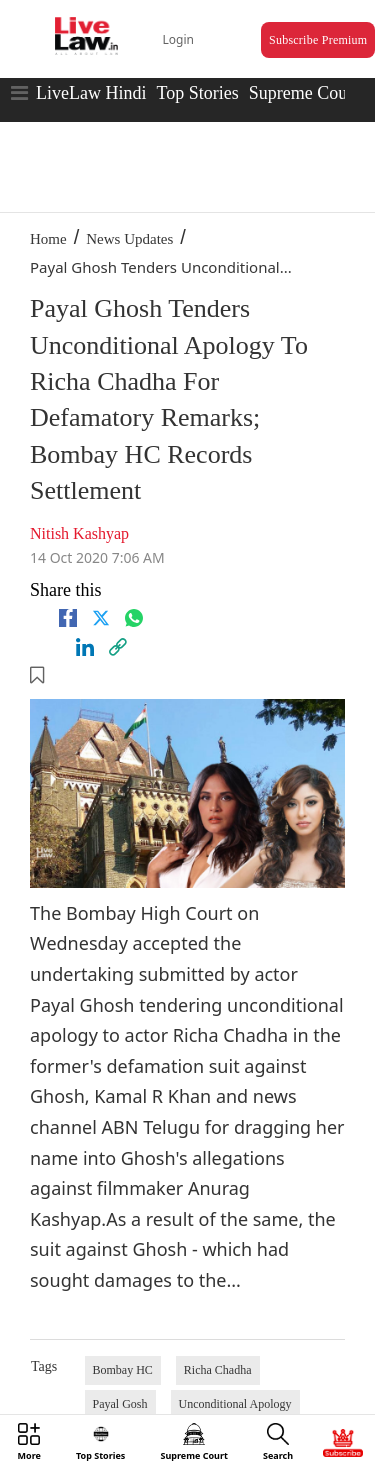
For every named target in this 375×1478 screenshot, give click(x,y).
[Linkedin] (85, 647)
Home (48, 239)
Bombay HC (123, 1370)
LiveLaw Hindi (91, 93)
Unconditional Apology (235, 1404)
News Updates (129, 239)
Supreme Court (304, 93)
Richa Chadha (218, 1370)
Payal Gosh (120, 1404)
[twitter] (101, 618)
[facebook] (68, 618)
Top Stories (197, 93)
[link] (118, 647)
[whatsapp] (134, 618)
